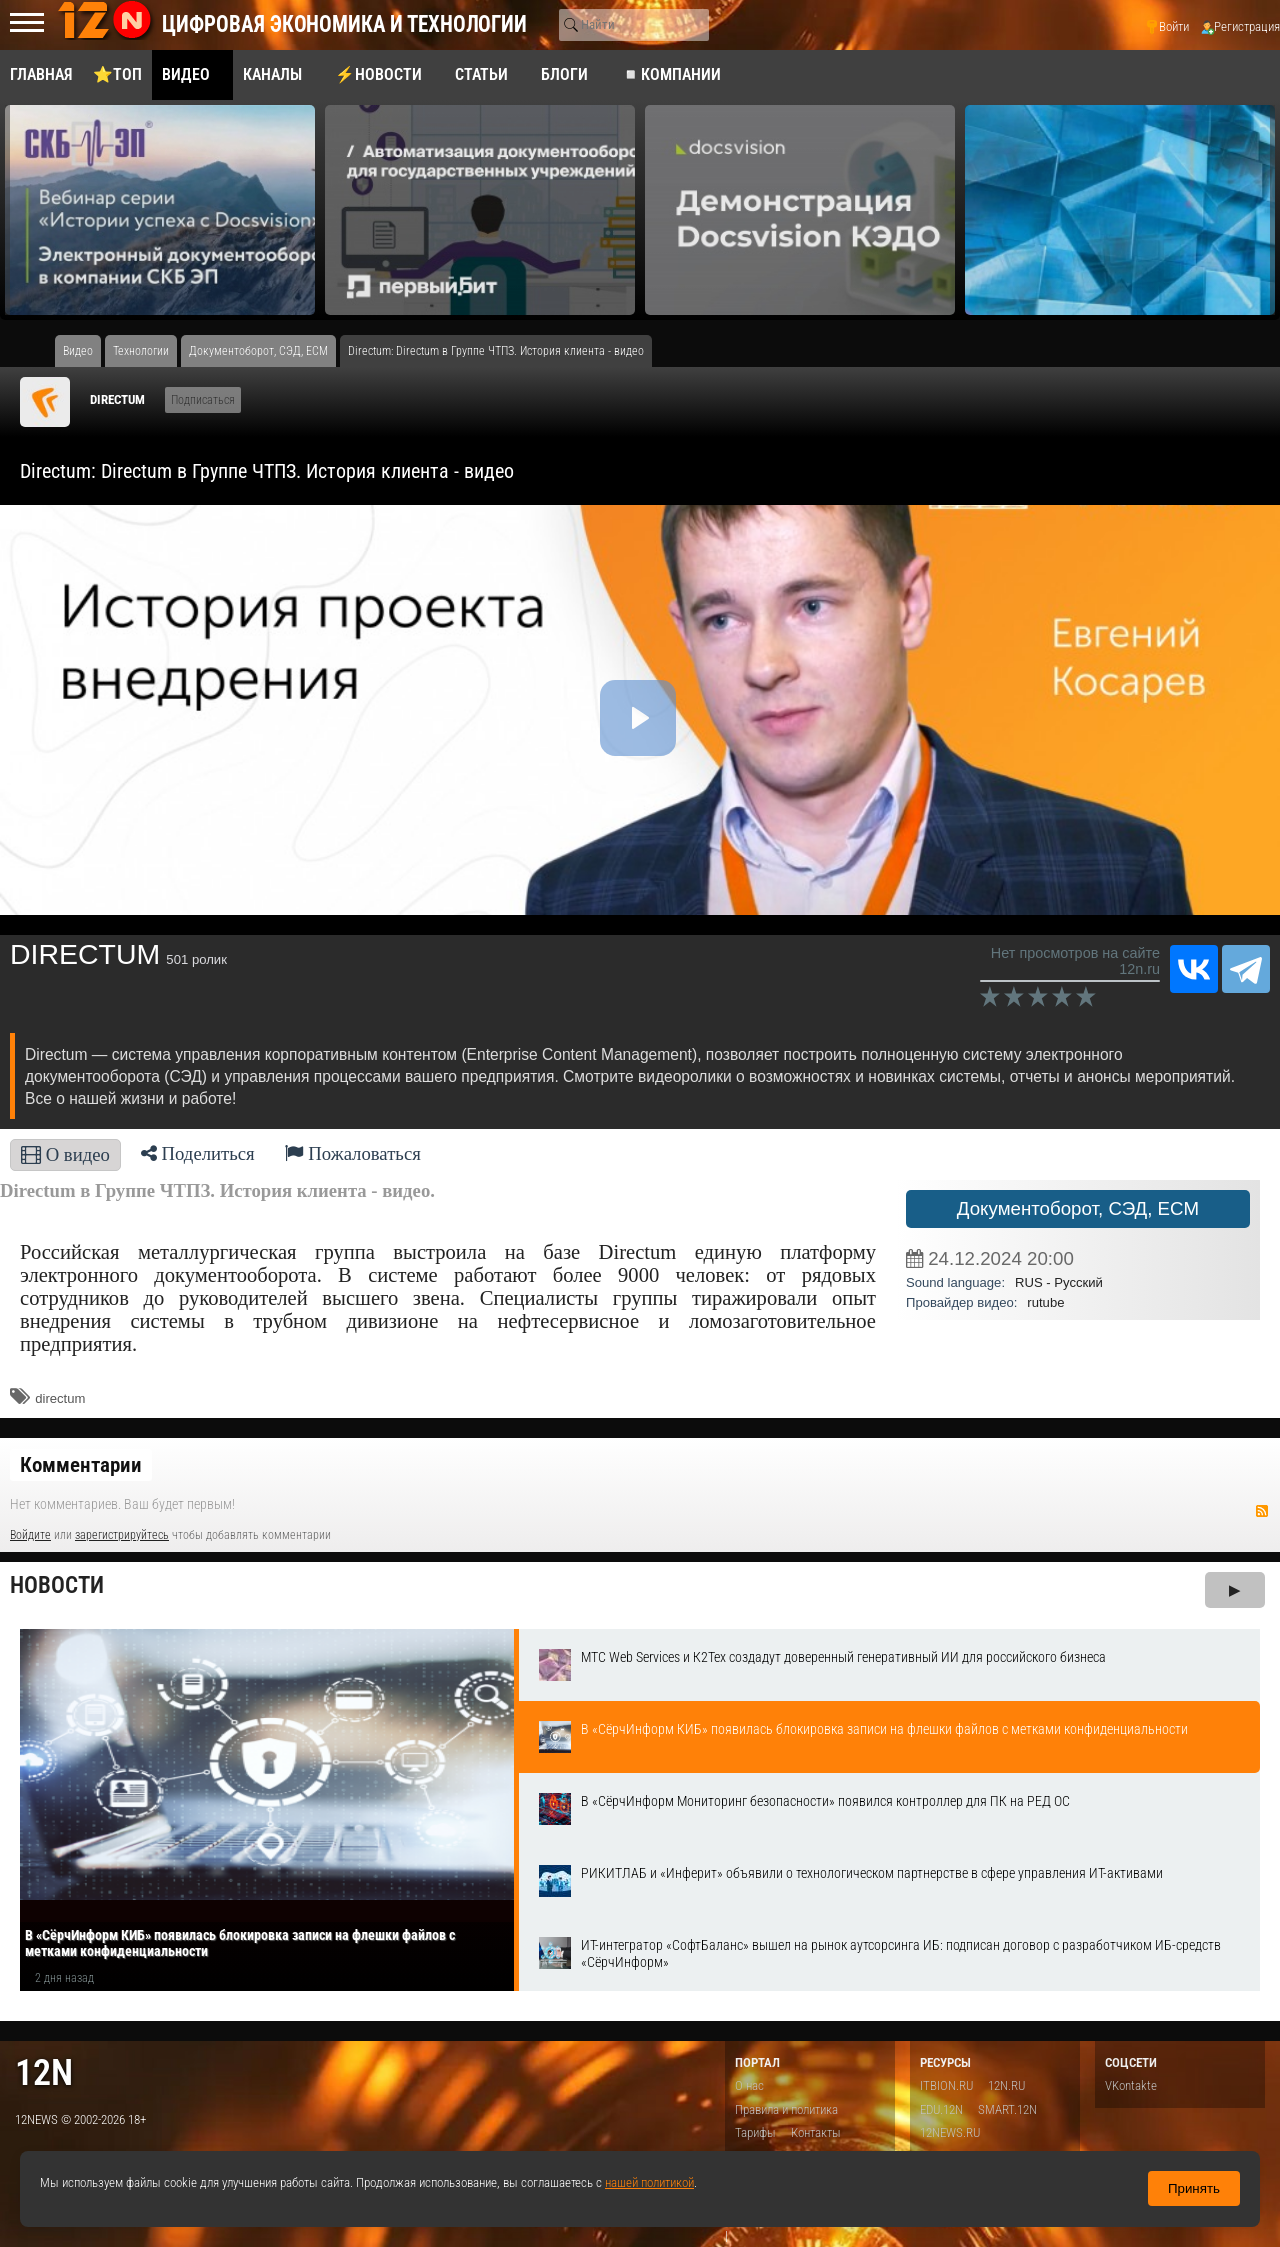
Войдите (30, 1535)
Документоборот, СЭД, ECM (1078, 1208)
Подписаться (203, 400)
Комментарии (81, 1465)
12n (44, 2072)
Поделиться (198, 1153)
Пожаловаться (353, 1153)
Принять (1194, 2188)
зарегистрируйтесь (122, 1535)
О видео (65, 1154)
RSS (1262, 1511)
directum (60, 1398)
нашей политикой (649, 2182)
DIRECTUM (117, 399)
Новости (57, 1585)
